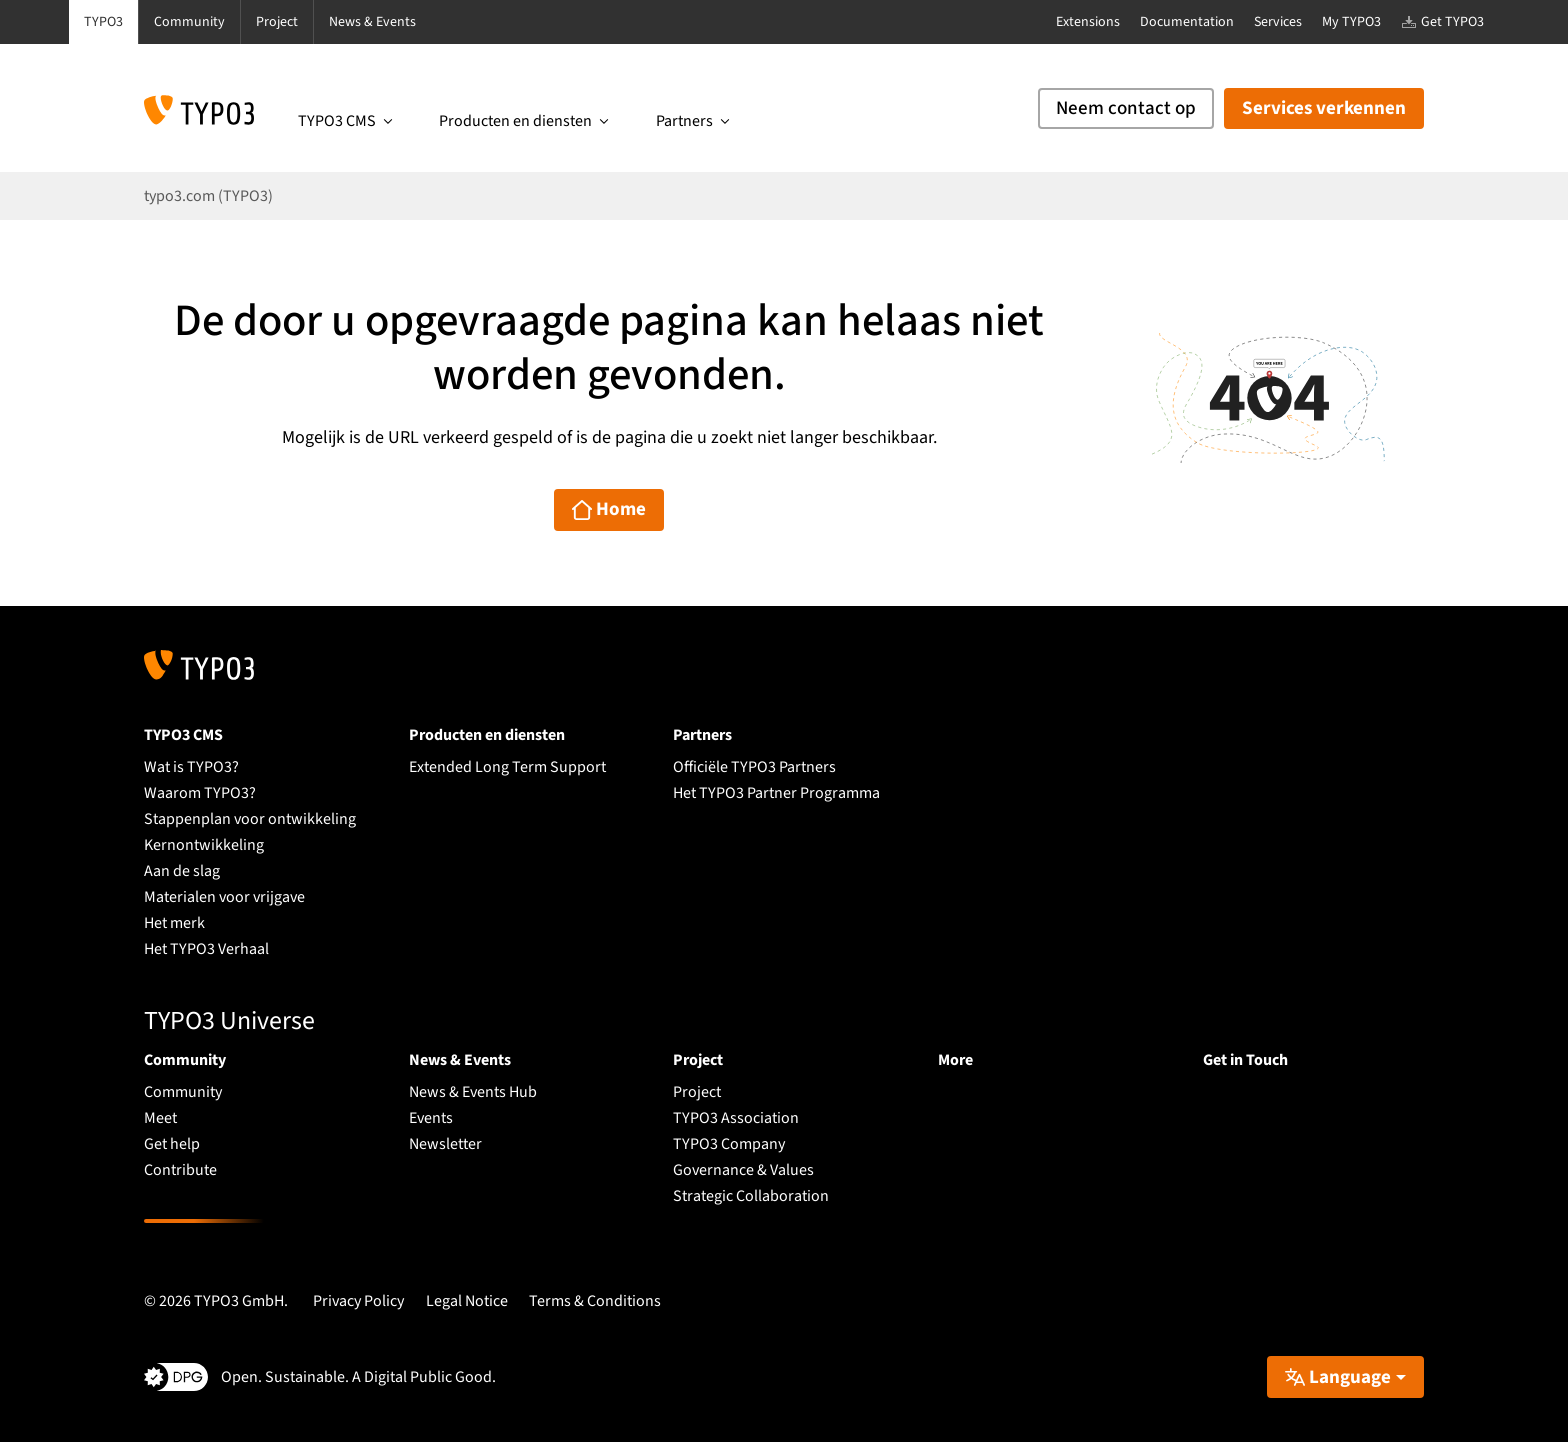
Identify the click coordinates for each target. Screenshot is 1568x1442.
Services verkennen (1324, 108)
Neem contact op (1126, 108)
